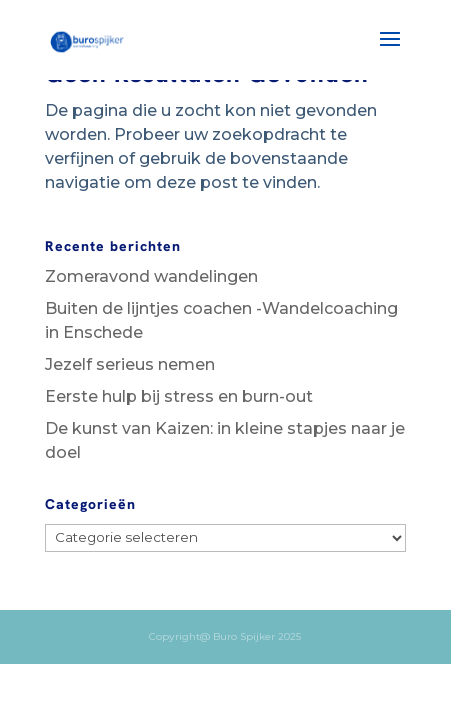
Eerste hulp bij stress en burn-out (179, 396)
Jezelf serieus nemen (130, 364)
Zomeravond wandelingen (151, 276)
